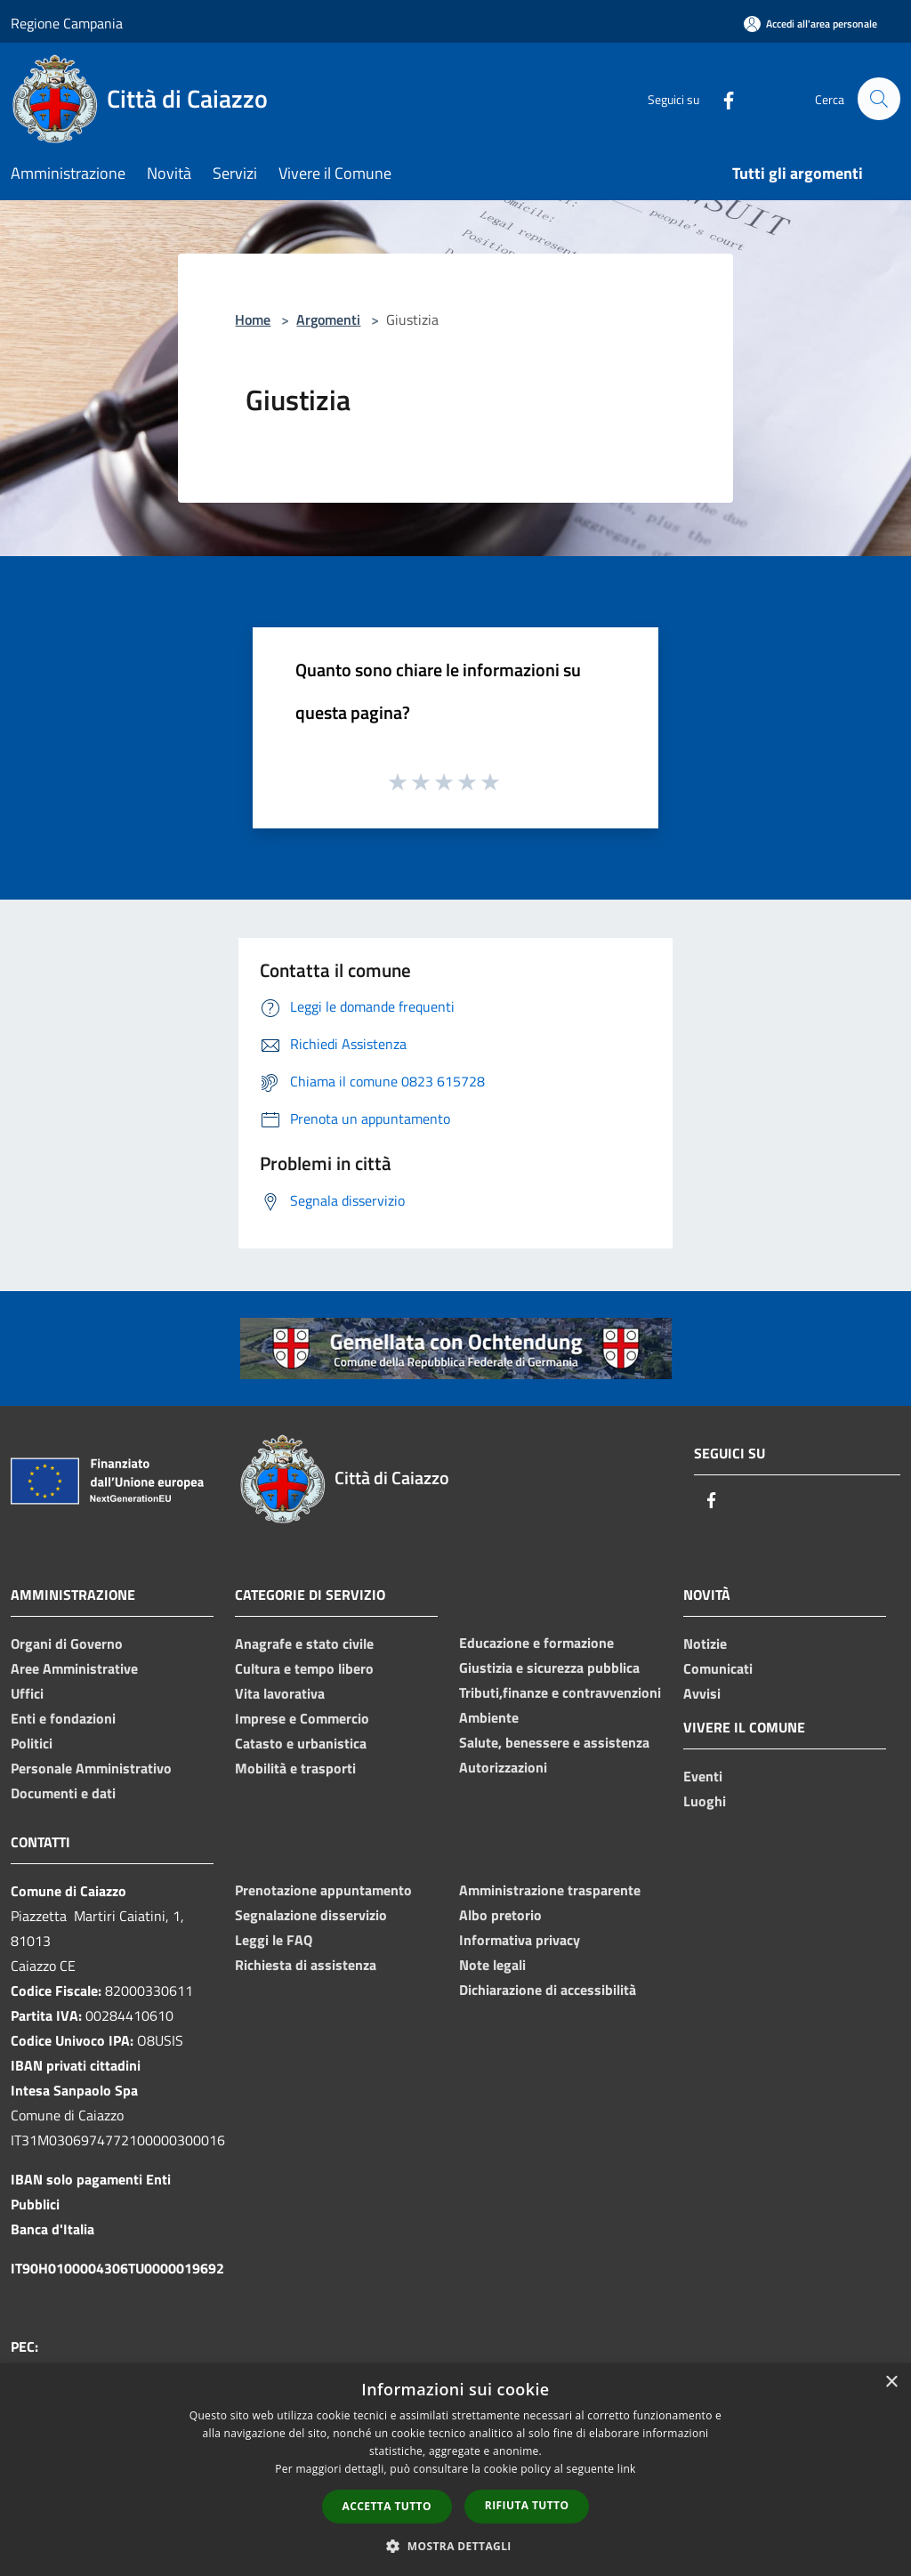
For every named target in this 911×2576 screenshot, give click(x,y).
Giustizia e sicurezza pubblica (549, 1667)
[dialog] (455, 2469)
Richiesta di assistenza (305, 1964)
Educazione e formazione (536, 1642)
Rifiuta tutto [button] (527, 2505)
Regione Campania (67, 23)
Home (252, 319)
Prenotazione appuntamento (323, 1890)
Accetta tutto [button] (387, 2506)
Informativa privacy (519, 1939)
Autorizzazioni (503, 1767)
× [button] (891, 2382)
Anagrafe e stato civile (304, 1643)
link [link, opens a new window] (626, 2468)
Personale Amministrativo (91, 1768)
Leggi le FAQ (273, 1939)
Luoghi (704, 1801)
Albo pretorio (500, 1915)
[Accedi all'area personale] (810, 23)
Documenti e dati (63, 1793)
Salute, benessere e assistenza (554, 1742)
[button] (455, 2546)
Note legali (492, 1964)
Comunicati (718, 1668)
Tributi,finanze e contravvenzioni (560, 1692)
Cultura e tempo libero (304, 1668)
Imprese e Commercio (302, 1718)
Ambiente (489, 1717)
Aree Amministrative (74, 1668)
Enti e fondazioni (63, 1718)
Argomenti (328, 319)
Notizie (705, 1643)
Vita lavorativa (280, 1693)
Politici (31, 1743)
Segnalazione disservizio (311, 1915)
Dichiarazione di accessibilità (547, 1989)
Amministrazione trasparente (550, 1890)
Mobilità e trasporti (295, 1768)
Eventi (702, 1776)
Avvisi (702, 1693)
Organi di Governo (67, 1643)
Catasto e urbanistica (301, 1743)
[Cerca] (879, 98)
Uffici (27, 1693)
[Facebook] (720, 98)
